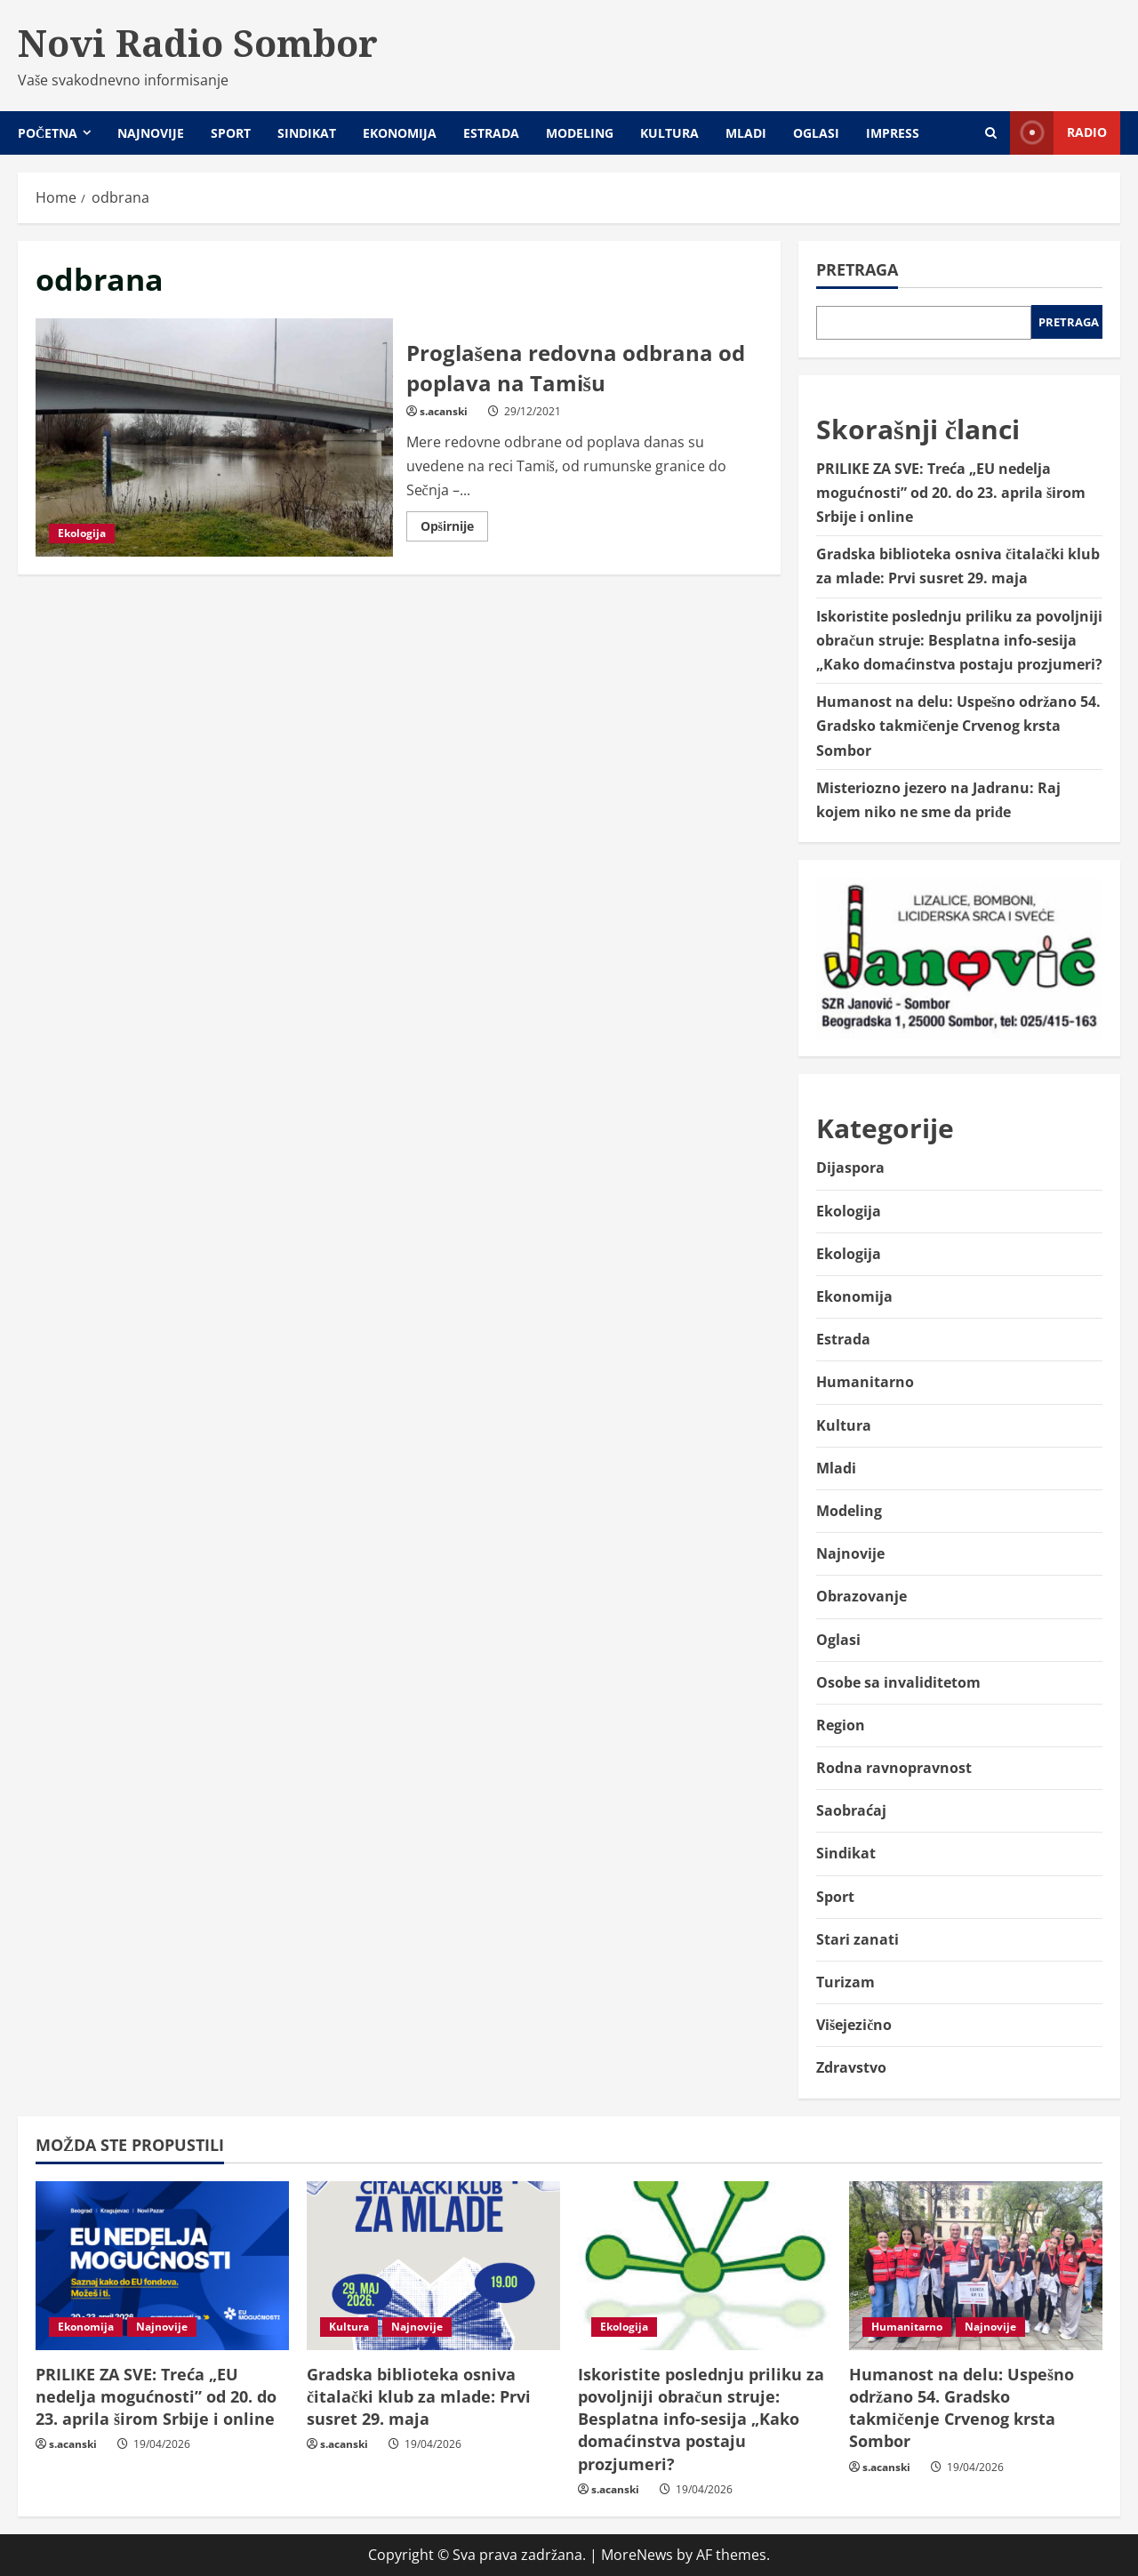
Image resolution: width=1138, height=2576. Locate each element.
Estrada (491, 132)
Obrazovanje (861, 1596)
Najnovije (150, 132)
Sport (231, 132)
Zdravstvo (851, 2067)
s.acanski (444, 411)
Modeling (579, 132)
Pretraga (857, 269)
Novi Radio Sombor (198, 43)
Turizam (845, 1982)
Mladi (745, 132)
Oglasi (816, 132)
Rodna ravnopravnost (894, 1768)
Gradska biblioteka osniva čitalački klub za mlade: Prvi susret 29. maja (419, 2396)
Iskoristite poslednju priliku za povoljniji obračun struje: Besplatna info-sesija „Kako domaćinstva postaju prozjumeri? (959, 640)
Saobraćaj (851, 1810)
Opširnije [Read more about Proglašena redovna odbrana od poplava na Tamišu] (454, 529)
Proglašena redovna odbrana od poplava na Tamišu (214, 437)
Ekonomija (400, 132)
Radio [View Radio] (1058, 133)
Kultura (669, 132)
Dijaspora (850, 1167)
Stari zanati (857, 1939)
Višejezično (854, 2024)
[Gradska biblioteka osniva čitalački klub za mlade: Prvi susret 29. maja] (433, 2265)
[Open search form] (991, 133)
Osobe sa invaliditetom (898, 1682)
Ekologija (82, 533)
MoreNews (637, 2554)
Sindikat (306, 132)
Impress (892, 132)
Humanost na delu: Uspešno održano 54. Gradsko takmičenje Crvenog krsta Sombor (958, 725)
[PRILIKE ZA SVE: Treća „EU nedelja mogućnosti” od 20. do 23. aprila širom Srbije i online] (162, 2265)
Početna (47, 132)
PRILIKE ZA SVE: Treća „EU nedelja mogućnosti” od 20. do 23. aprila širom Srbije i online (951, 492)
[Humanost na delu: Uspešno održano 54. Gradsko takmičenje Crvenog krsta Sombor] (975, 2265)
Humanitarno (865, 1382)
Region (840, 1725)
